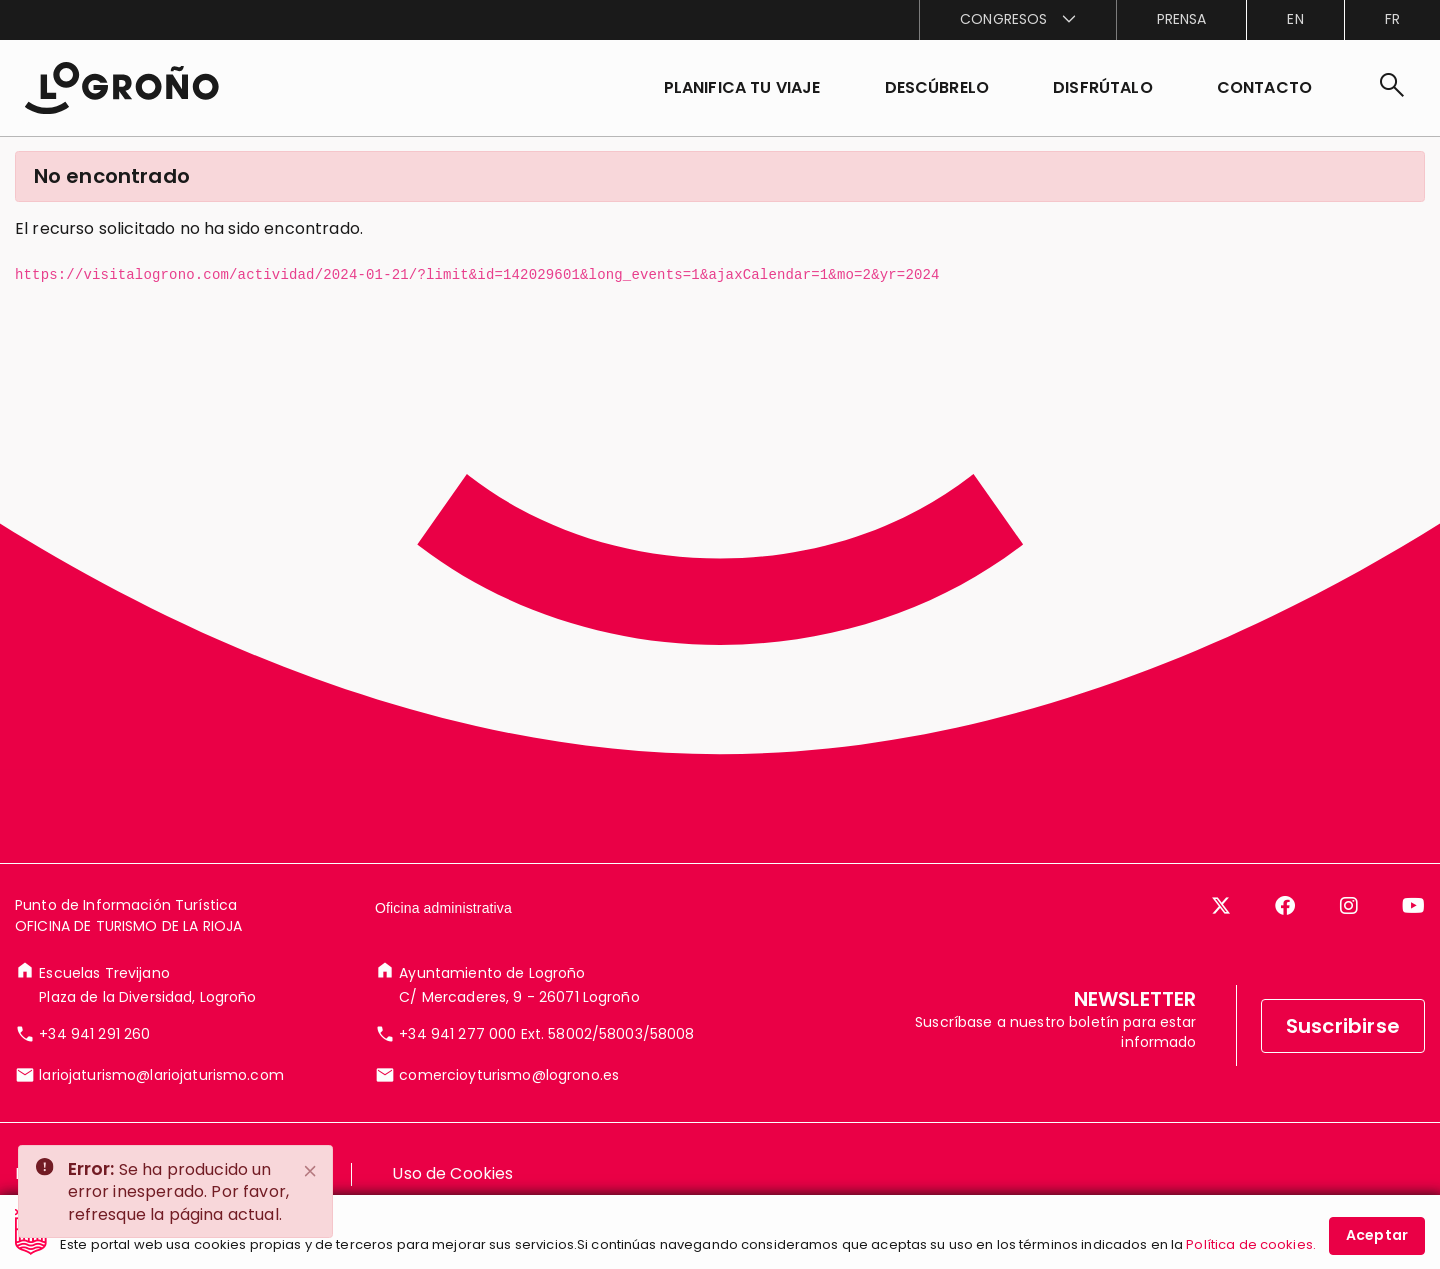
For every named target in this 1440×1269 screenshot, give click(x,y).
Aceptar (1377, 1239)
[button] (937, 88)
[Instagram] (1349, 949)
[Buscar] (1392, 88)
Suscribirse (1343, 1069)
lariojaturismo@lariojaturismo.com (161, 1118)
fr (1392, 19)
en (1295, 19)
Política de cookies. (1251, 1248)
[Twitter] (1221, 949)
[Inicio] (121, 88)
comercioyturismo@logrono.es (509, 1118)
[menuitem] (1017, 20)
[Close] (311, 1171)
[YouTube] (1413, 949)
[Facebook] (1285, 949)
